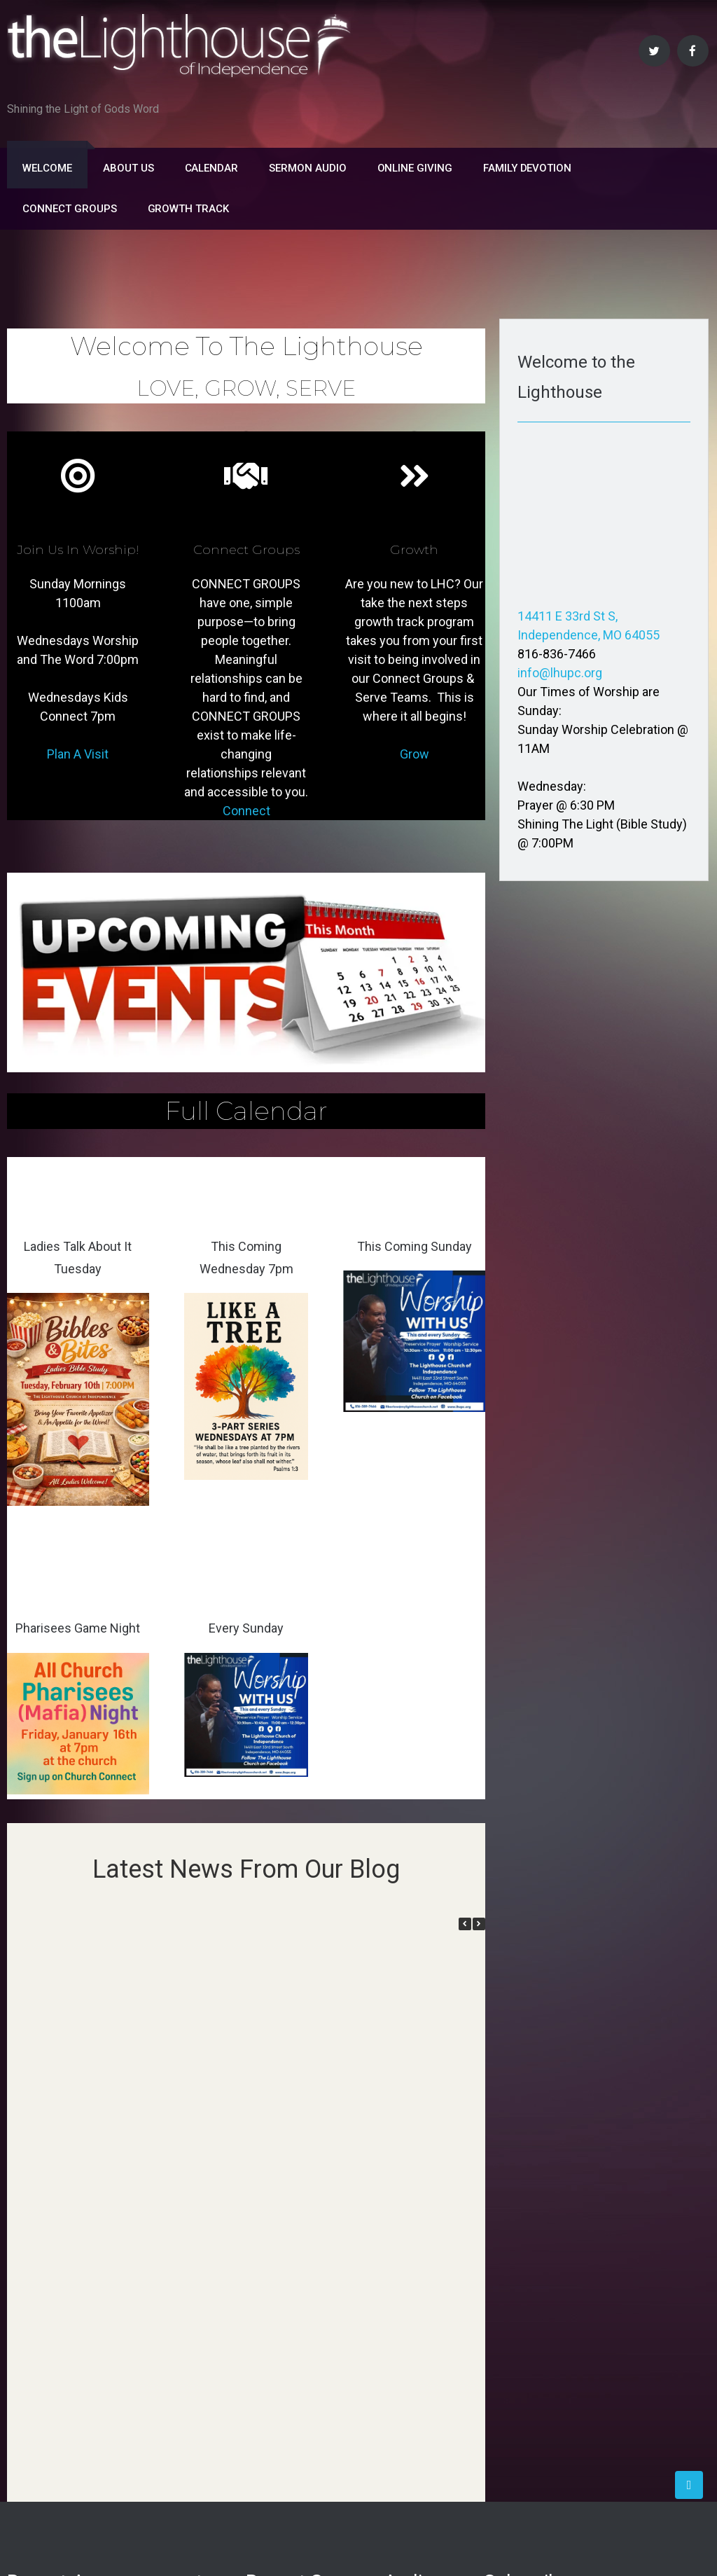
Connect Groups (69, 208)
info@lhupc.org (559, 672)
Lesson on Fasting (58, 2208)
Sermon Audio (307, 168)
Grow (414, 754)
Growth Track (188, 208)
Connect (246, 810)
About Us (128, 168)
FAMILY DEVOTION (527, 168)
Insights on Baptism (62, 2263)
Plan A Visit (78, 754)
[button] (479, 1924)
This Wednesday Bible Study (86, 2236)
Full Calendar (246, 1110)
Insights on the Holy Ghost (81, 2290)
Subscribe (535, 2298)
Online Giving (414, 168)
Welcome (47, 168)
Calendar (212, 168)
